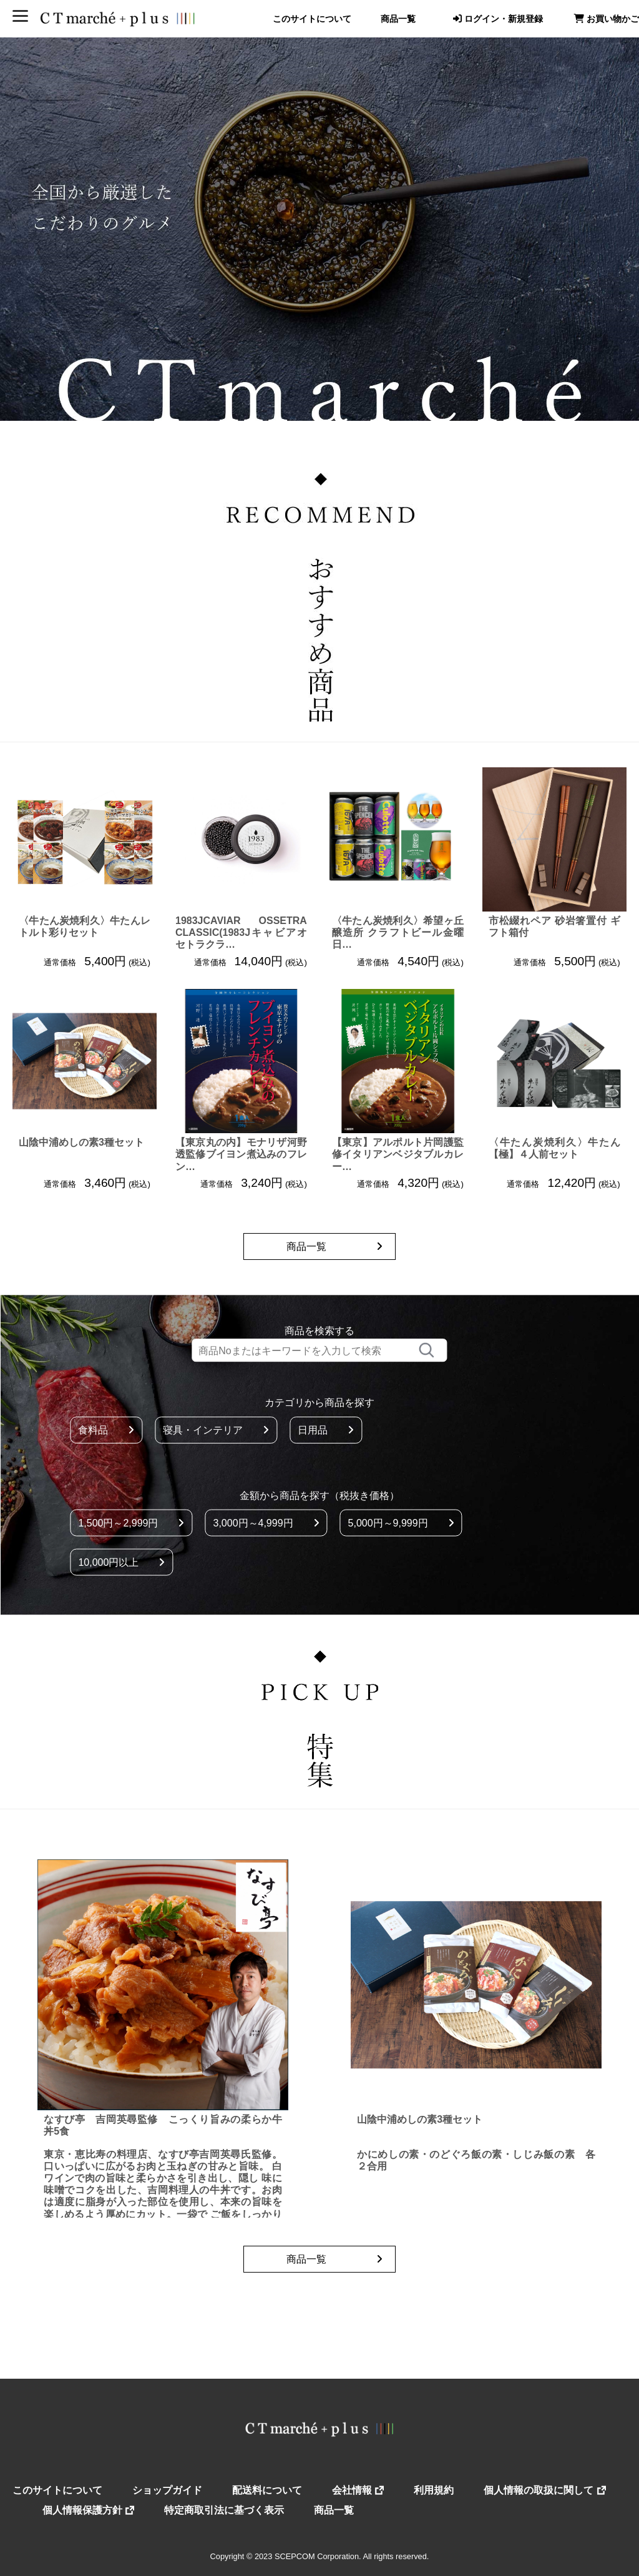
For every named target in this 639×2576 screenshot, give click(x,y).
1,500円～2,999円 (131, 1522)
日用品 (326, 1430)
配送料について (267, 2490)
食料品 (106, 1430)
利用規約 (434, 2490)
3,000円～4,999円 (266, 1522)
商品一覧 (398, 19)
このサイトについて (312, 19)
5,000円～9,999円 (401, 1522)
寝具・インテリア (216, 1430)
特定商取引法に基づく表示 (224, 2510)
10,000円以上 (121, 1561)
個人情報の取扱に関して (544, 2490)
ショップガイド (167, 2490)
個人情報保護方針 (88, 2510)
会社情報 (358, 2490)
